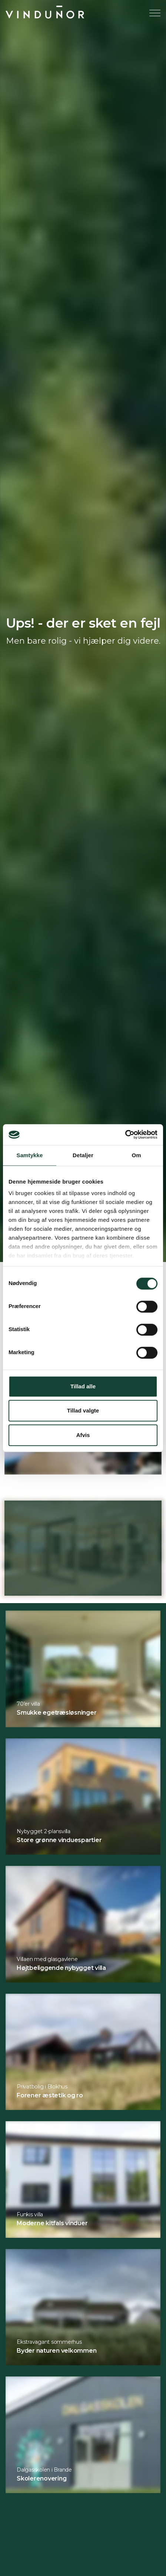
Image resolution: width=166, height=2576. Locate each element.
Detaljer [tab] (83, 1155)
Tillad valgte (83, 1410)
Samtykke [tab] (30, 1155)
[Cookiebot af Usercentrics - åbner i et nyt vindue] (125, 1134)
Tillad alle (83, 1386)
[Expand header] (155, 13)
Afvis (83, 1435)
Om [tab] (136, 1155)
